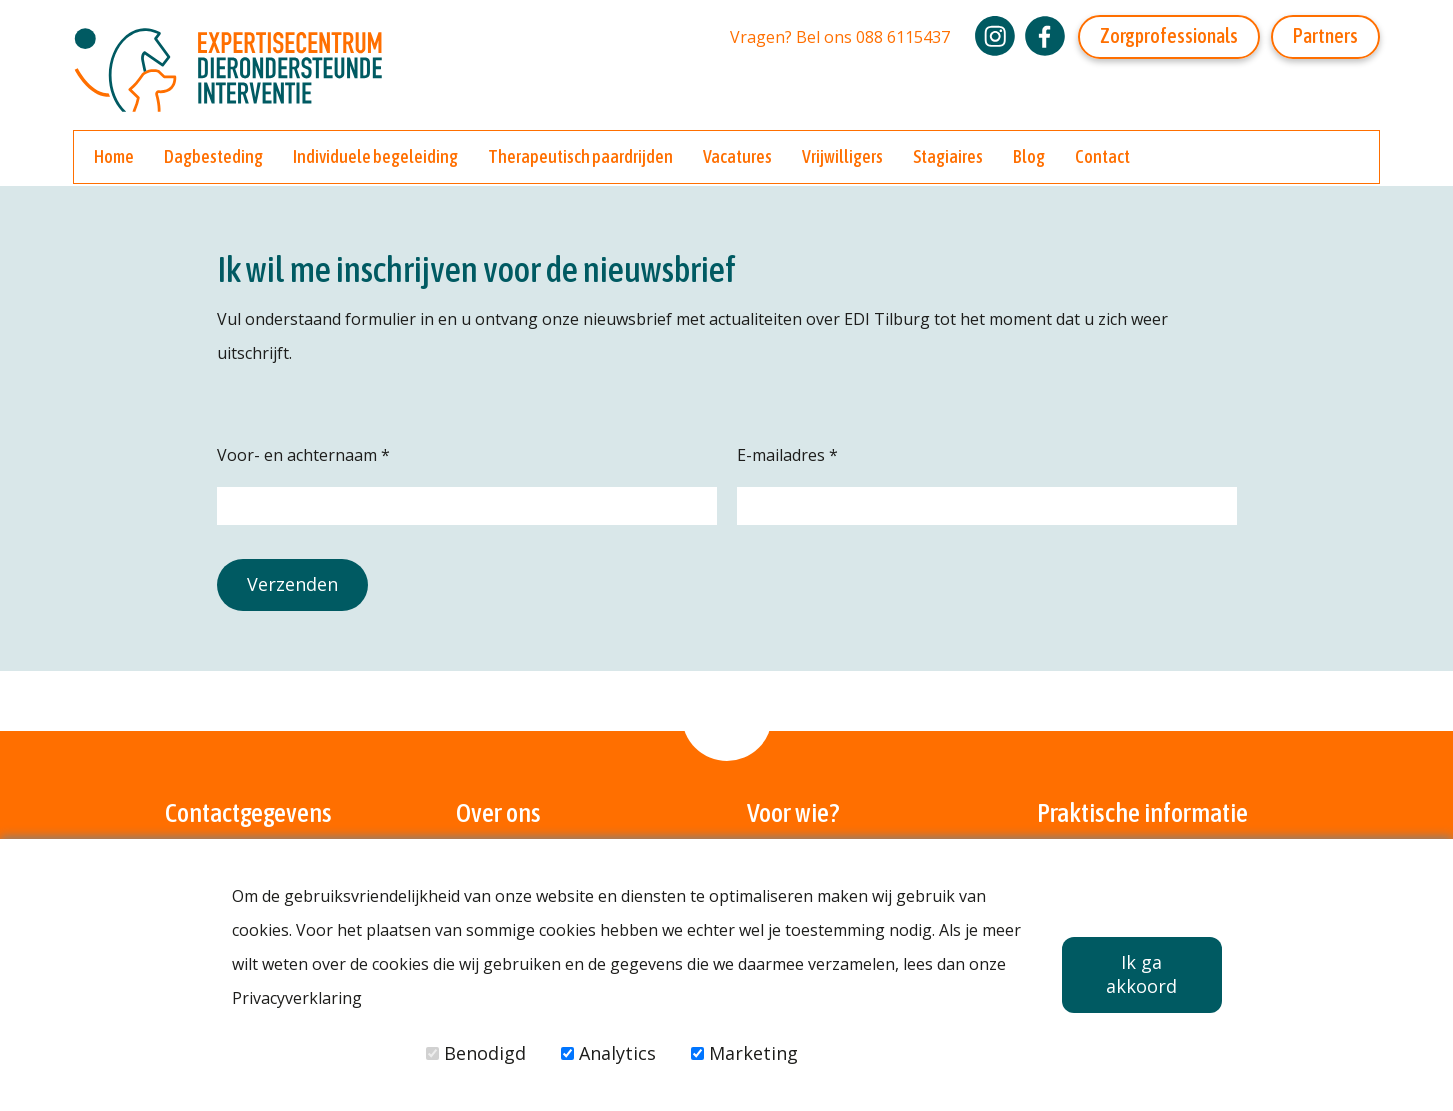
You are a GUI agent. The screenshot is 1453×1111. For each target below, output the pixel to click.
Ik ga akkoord (1141, 974)
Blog (1029, 156)
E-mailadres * (787, 455)
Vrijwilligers (842, 156)
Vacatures (737, 156)
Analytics (608, 1053)
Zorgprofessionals (1169, 35)
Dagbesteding (213, 156)
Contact (1102, 156)
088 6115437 (903, 37)
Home (114, 156)
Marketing (744, 1053)
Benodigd (476, 1053)
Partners (1325, 35)
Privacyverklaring (297, 998)
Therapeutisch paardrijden (580, 156)
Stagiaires (948, 156)
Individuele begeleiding (375, 156)
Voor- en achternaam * (303, 455)
